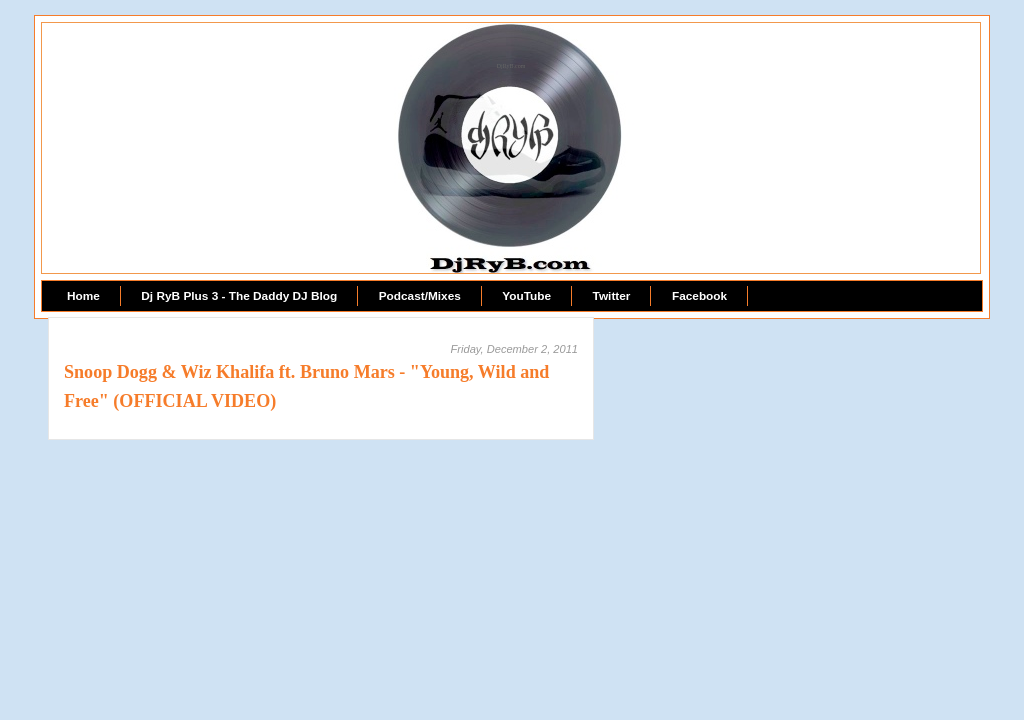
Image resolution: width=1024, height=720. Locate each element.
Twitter (612, 296)
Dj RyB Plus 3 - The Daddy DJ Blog (239, 296)
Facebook (699, 296)
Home (83, 296)
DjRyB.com (511, 66)
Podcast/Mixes (420, 296)
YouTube (526, 296)
